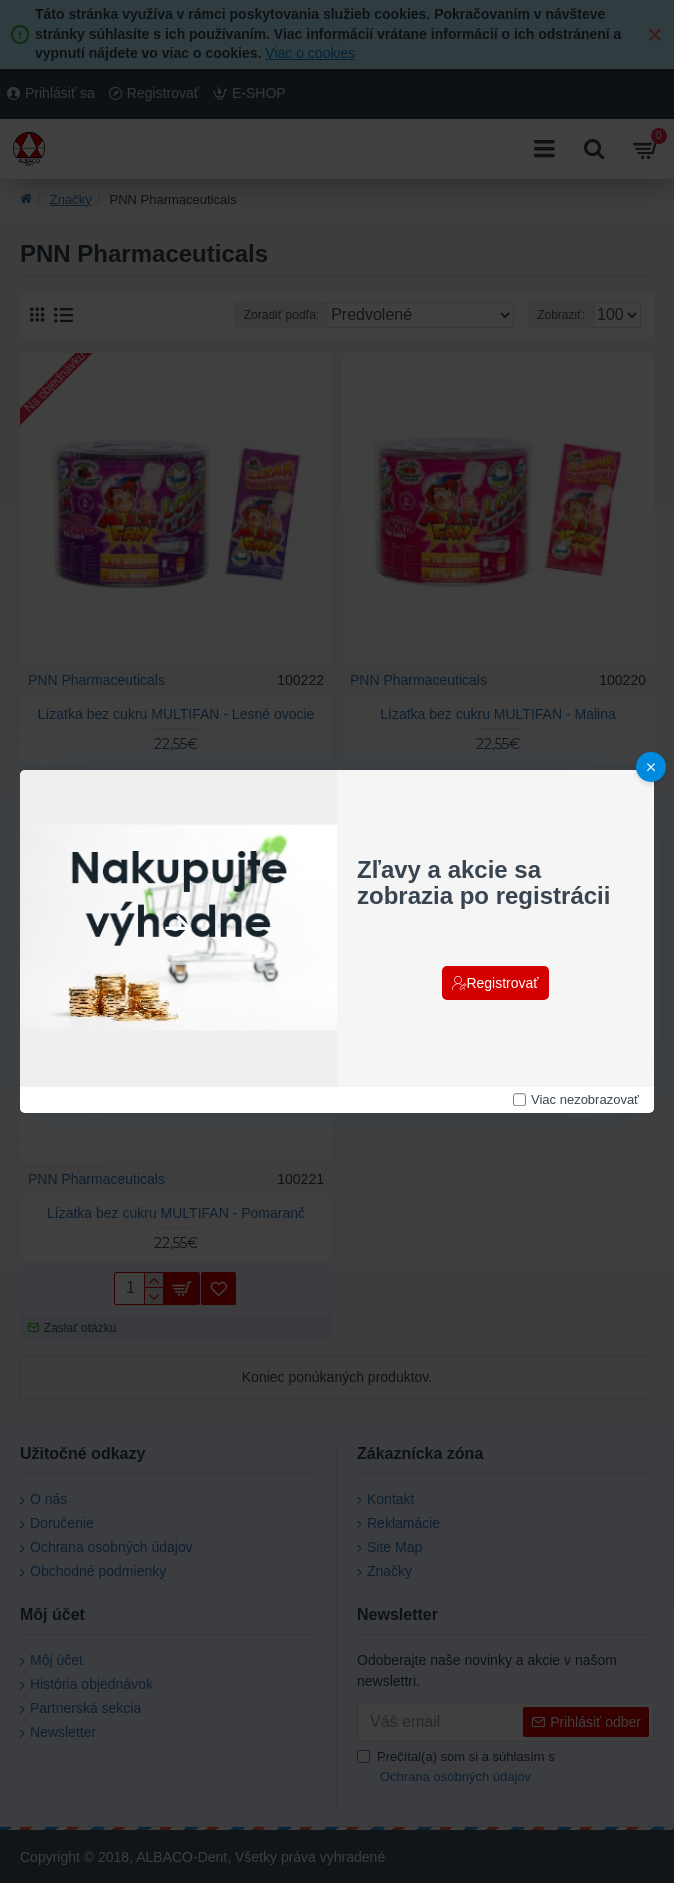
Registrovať (502, 983)
